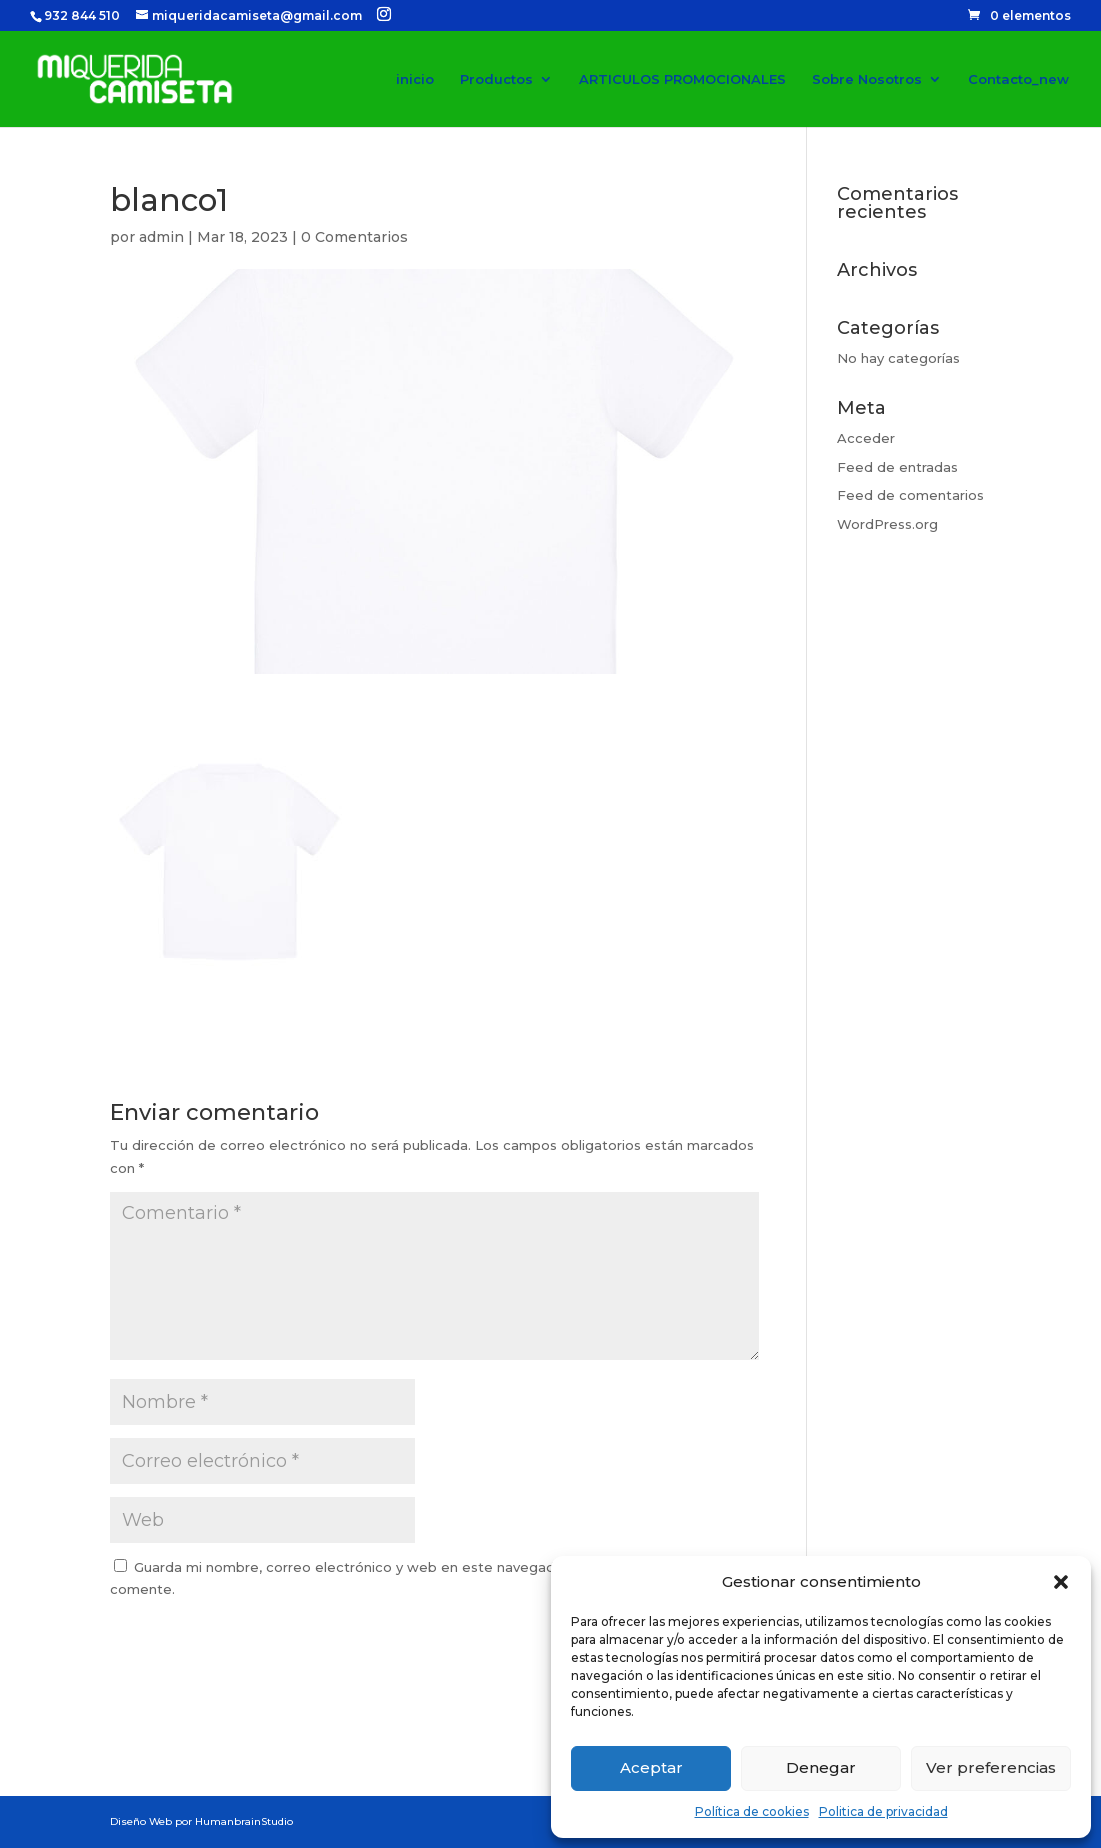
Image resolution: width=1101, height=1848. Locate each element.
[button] (1061, 1582)
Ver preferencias (991, 1767)
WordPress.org (887, 524)
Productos (496, 79)
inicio (415, 79)
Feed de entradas (897, 467)
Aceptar (651, 1767)
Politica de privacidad (883, 1811)
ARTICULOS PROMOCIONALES (682, 79)
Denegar (821, 1767)
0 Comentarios (354, 237)
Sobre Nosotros (867, 79)
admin (161, 237)
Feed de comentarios (910, 495)
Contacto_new (1018, 79)
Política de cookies (752, 1811)
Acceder (866, 438)
